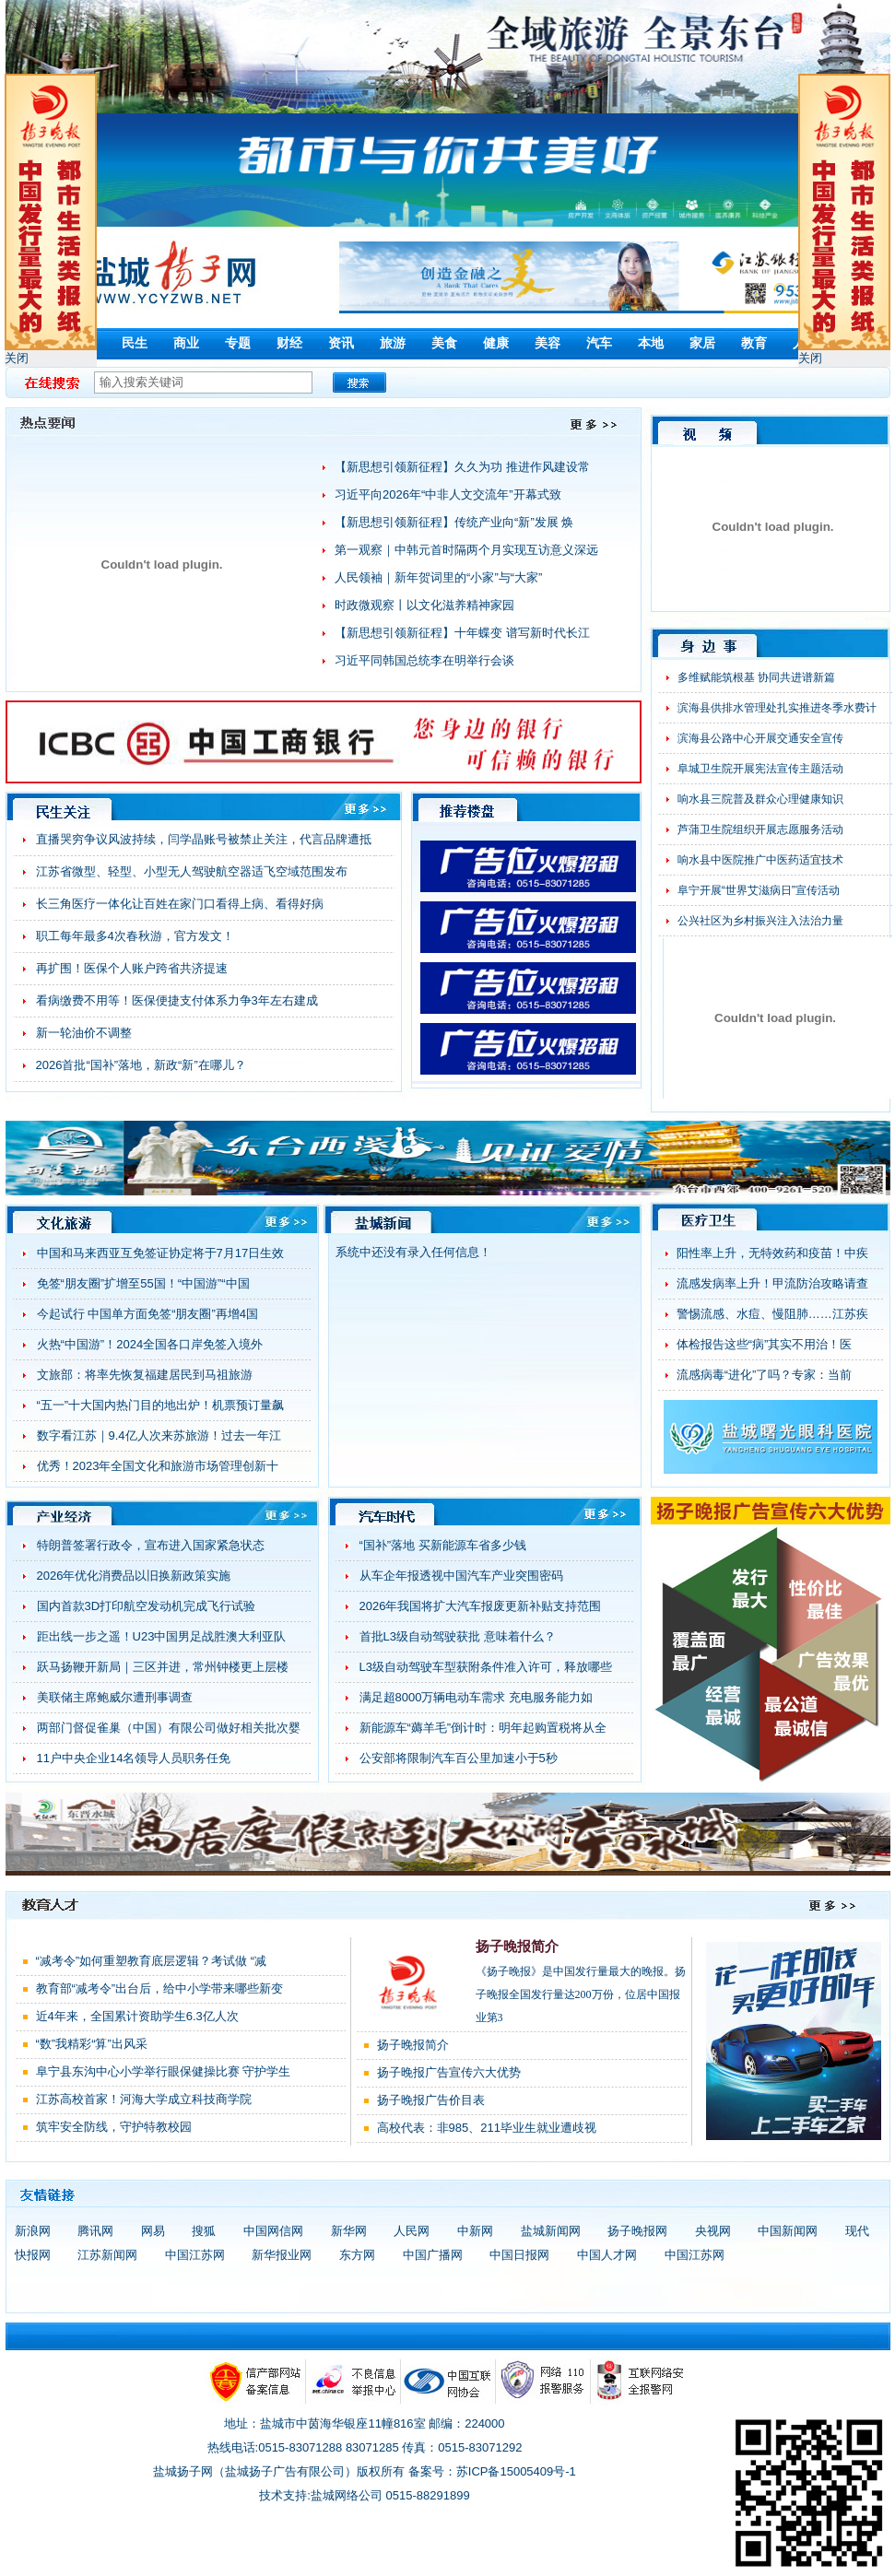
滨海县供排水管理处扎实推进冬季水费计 (777, 707)
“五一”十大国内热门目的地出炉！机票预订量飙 (161, 1405)
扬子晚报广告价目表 (431, 2100)
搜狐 (204, 2231)
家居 (702, 343)
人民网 (412, 2231)
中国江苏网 (195, 2255)
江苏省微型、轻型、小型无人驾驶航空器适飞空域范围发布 (191, 871)
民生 (134, 343)
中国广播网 (433, 2255)
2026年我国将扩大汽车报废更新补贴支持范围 (480, 1606)
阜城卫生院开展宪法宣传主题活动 (760, 768)
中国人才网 (607, 2255)
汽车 (599, 343)
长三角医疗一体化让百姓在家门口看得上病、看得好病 (180, 904)
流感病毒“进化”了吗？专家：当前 (765, 1375)
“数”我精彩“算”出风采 (91, 2044)
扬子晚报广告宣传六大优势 (449, 2072)
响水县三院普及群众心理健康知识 (760, 799)
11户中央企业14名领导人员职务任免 (134, 1758)
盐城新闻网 (551, 2231)
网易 (153, 2231)
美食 (444, 343)
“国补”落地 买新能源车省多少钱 (442, 1545)
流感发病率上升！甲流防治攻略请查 (772, 1283)
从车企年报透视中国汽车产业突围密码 (461, 1575)
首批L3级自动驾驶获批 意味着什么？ (457, 1636)
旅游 (393, 343)
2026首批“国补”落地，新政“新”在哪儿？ (141, 1065)
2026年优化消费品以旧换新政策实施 (134, 1575)
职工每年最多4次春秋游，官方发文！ (135, 936)
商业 (186, 343)
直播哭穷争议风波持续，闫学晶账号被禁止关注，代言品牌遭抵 (203, 839)
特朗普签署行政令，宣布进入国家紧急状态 (151, 1545)
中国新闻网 (788, 2231)
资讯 (341, 343)
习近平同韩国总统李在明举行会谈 (424, 660)
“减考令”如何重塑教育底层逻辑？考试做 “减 (151, 1961)
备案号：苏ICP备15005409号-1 (492, 2471)
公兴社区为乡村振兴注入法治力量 (760, 920)
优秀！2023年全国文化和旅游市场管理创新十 (158, 1466)
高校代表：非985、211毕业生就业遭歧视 (486, 2128)
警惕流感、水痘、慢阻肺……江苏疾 (772, 1314)
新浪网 (33, 2231)
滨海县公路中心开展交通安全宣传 (760, 738)
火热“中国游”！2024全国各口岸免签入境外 (150, 1344)
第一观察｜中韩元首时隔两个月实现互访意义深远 (466, 550)
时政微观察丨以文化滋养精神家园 (424, 605)
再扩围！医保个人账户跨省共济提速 (132, 968)
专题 (238, 343)
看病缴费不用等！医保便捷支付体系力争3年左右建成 (177, 1000)
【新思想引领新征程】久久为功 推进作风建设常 (462, 467)
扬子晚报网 (637, 2231)
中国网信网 (273, 2231)
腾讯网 (95, 2231)
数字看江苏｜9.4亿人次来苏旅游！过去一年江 (159, 1435)
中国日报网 (519, 2255)
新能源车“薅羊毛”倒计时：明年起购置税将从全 (483, 1728)
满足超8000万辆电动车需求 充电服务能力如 (476, 1697)
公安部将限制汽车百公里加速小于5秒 (458, 1758)
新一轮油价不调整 (84, 1033)
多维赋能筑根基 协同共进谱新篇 (756, 677)
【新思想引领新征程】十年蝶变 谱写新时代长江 (462, 633)
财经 (289, 343)
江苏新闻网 (107, 2255)
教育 (754, 343)
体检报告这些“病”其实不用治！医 (765, 1344)
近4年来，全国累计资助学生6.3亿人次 (137, 2016)
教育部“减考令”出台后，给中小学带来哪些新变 (160, 1988)
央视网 (713, 2231)
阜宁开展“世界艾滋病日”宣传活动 (758, 890)
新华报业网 (282, 2255)
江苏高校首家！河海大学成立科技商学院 (144, 2099)
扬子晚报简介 (517, 1946)
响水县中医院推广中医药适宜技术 (760, 859)
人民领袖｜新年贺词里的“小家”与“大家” (438, 577)
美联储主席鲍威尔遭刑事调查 (115, 1697)
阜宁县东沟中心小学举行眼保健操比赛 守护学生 (163, 2071)
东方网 (357, 2255)
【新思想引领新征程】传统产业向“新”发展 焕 (454, 522)
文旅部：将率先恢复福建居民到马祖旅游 (145, 1375)
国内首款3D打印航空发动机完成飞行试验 (146, 1606)
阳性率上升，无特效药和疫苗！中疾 (772, 1253)
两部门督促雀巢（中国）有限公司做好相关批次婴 (168, 1728)
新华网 (349, 2231)
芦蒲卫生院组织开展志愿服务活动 (760, 829)
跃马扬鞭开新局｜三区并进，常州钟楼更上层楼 (163, 1667)
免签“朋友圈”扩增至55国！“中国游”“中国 (143, 1283)
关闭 (17, 358)
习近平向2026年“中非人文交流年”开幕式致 (448, 494)
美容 (547, 343)
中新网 (475, 2231)
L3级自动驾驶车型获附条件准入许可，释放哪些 (485, 1667)
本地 (651, 343)
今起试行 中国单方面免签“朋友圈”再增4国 (148, 1314)
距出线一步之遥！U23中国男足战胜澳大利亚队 (162, 1636)
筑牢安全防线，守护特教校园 (114, 2127)
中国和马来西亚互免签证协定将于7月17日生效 (161, 1253)
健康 (496, 343)
